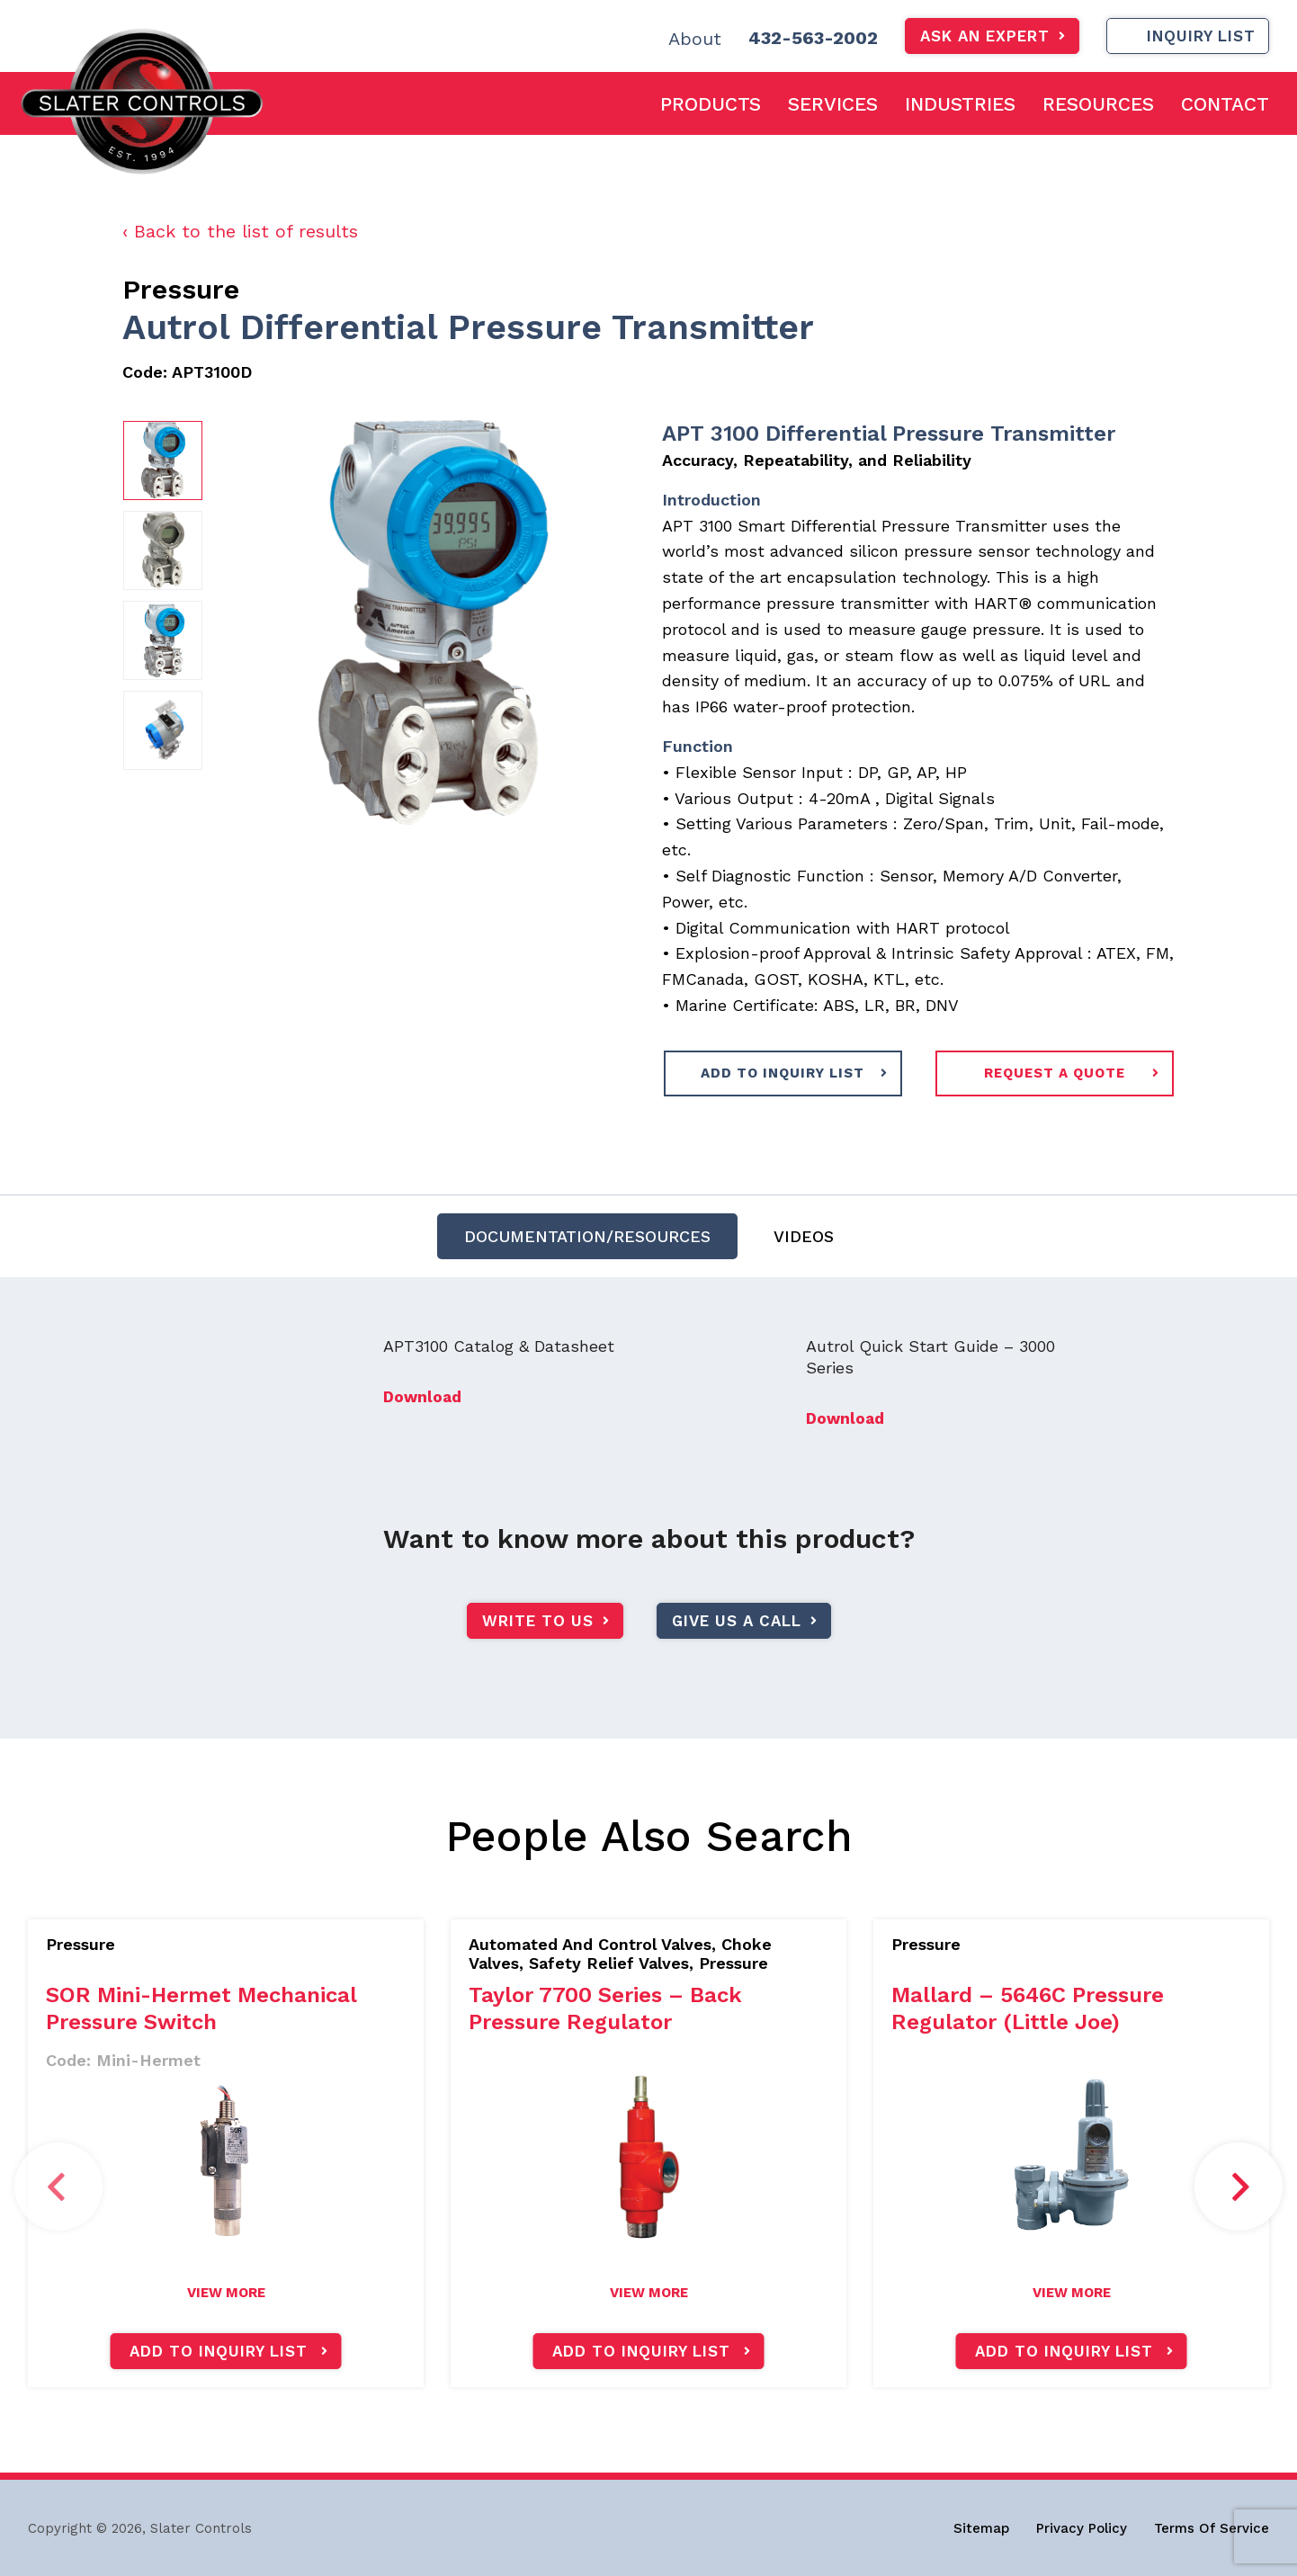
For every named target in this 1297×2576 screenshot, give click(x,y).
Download (422, 1424)
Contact (1225, 104)
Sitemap (981, 2528)
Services (833, 104)
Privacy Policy (1081, 2528)
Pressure (180, 289)
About (694, 38)
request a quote (1054, 1073)
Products (710, 104)
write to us (538, 1647)
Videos (804, 1243)
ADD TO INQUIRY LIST (782, 1073)
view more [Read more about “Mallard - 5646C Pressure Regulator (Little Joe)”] (1072, 2293)
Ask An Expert (985, 36)
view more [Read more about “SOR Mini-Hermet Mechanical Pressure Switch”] (226, 2293)
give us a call (736, 1647)
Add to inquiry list (219, 2351)
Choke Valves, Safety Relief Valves (620, 1953)
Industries (960, 104)
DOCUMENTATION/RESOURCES (587, 1243)
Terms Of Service (1211, 2528)
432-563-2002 (813, 38)
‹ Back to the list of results (240, 231)
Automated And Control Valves (590, 1944)
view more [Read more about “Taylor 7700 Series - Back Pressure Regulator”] (649, 2293)
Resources (1098, 104)
